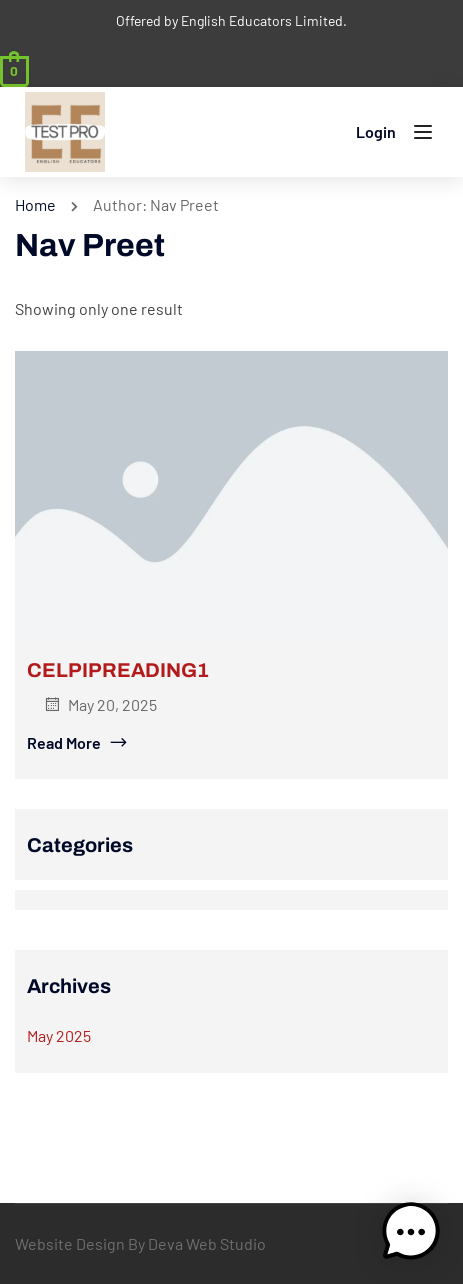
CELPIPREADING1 (118, 670)
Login (376, 131)
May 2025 (59, 1035)
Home (35, 204)
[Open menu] (425, 135)
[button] (411, 1232)
